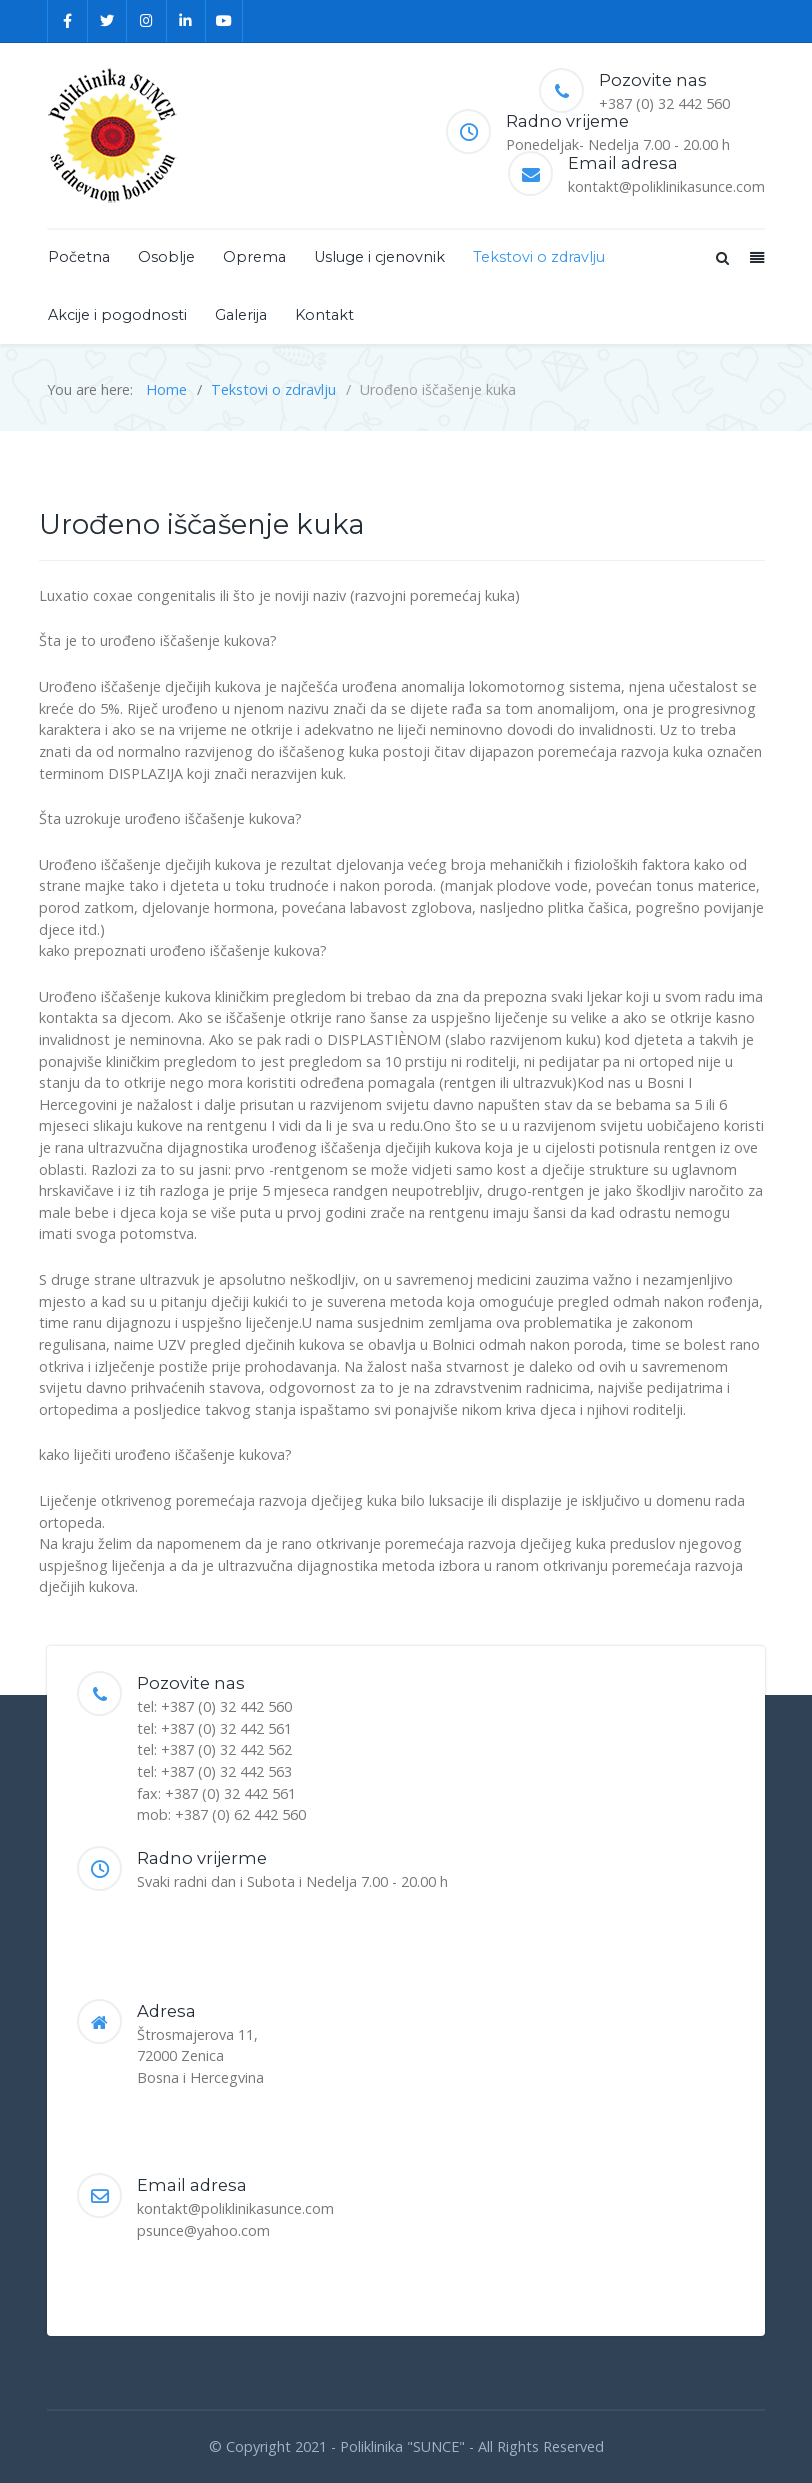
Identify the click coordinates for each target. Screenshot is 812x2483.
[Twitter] (108, 21)
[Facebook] (67, 21)
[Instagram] (147, 21)
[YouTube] (224, 21)
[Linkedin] (187, 21)
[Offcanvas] (755, 257)
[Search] (721, 257)
